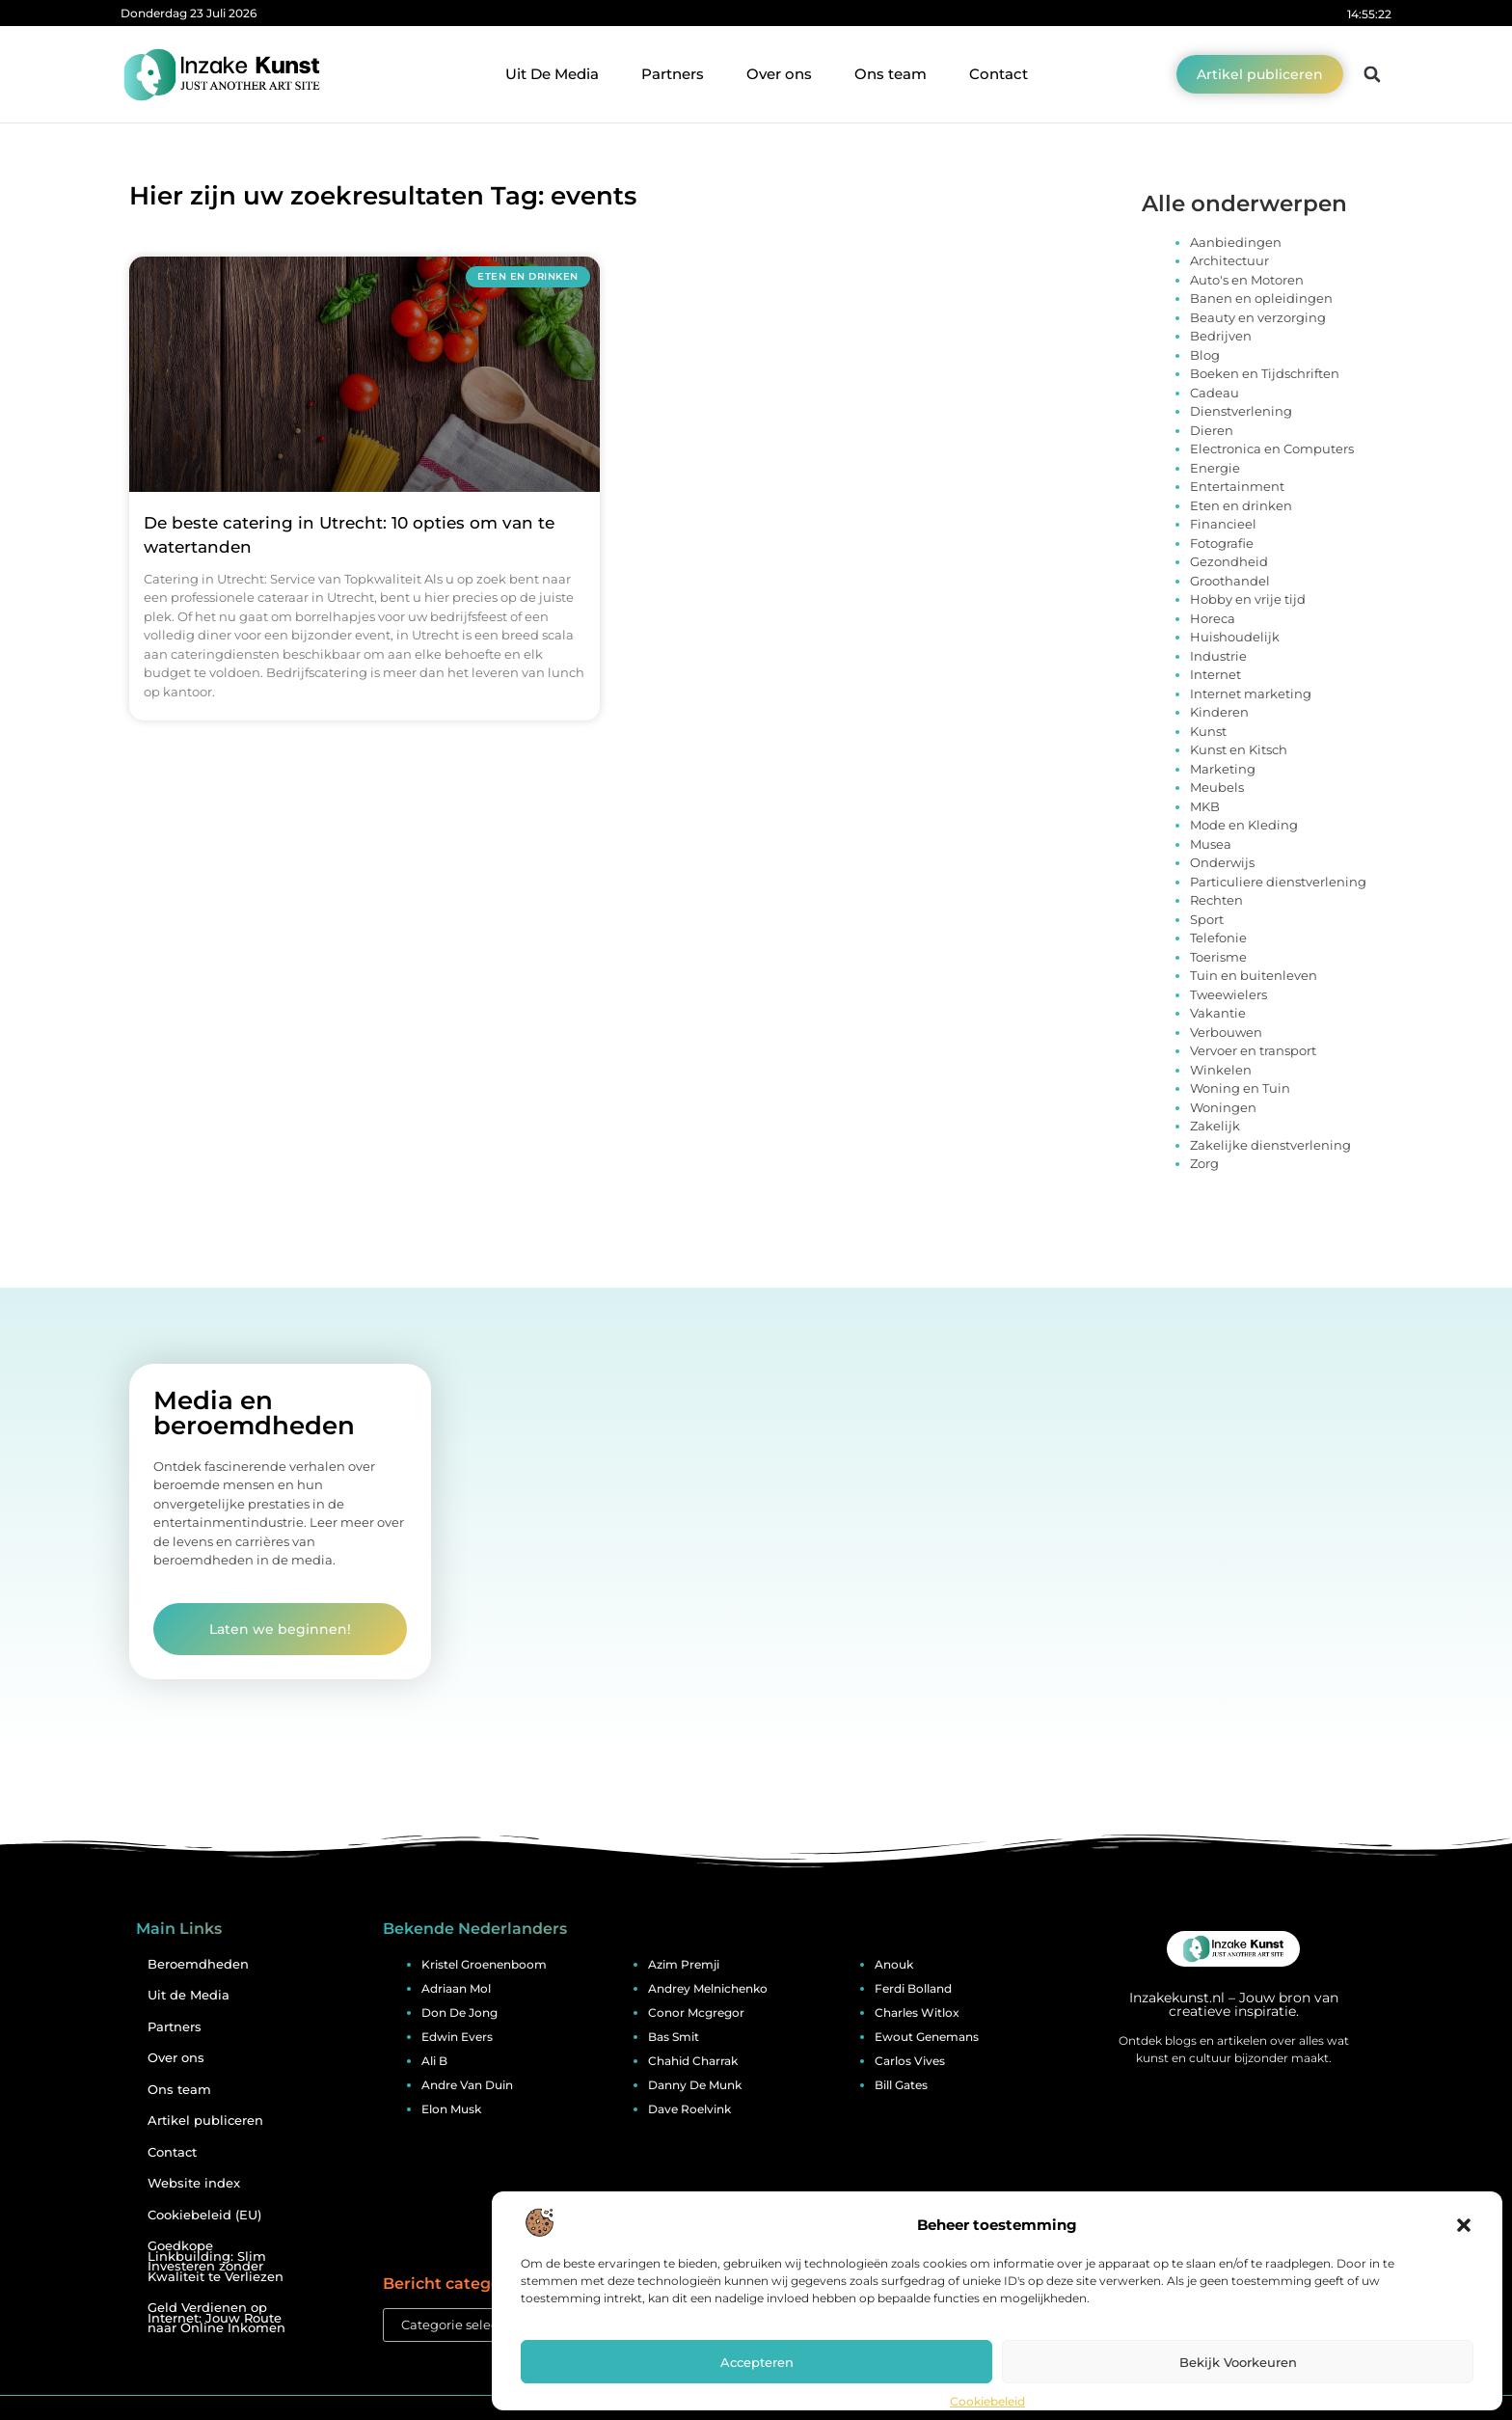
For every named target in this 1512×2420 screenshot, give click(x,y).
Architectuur (1229, 260)
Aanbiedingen (1236, 242)
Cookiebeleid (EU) (204, 2215)
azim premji (683, 1964)
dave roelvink (689, 2109)
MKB (1205, 806)
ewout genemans (927, 2036)
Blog (1205, 355)
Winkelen (1221, 1069)
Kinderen (1219, 712)
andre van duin (467, 2085)
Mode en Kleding (1244, 824)
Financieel (1223, 523)
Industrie (1218, 656)
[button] (1463, 2225)
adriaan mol (456, 1988)
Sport (1207, 919)
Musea (1210, 844)
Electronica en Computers (1272, 448)
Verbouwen (1226, 1032)
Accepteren (757, 2362)
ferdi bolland (913, 1988)
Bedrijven (1221, 335)
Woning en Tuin (1240, 1088)
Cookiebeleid (987, 2401)
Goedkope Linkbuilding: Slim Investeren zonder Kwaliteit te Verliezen (216, 2261)
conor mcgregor (696, 2012)
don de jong (459, 2012)
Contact (998, 74)
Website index (194, 2183)
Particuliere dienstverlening (1278, 881)
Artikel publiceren (205, 2120)
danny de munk (695, 2085)
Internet (1215, 674)
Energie (1215, 468)
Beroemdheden (198, 1964)
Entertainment (1237, 486)
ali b (434, 2060)
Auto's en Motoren (1247, 279)
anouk (894, 1964)
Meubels (1217, 787)
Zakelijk (1215, 1125)
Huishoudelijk (1235, 636)
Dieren (1211, 430)
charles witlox (917, 2012)
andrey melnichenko (708, 1988)
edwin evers (457, 2036)
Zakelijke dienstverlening (1270, 1145)
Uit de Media (189, 1995)
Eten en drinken (1241, 505)
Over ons (779, 74)
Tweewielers (1228, 994)
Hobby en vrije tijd (1248, 599)
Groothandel (1230, 580)
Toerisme (1218, 957)
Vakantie (1218, 1012)
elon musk (451, 2109)
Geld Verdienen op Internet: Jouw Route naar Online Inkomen (216, 2317)
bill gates (901, 2085)
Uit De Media (552, 74)
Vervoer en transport (1253, 1050)
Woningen (1223, 1107)
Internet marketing (1250, 693)
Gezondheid (1229, 561)
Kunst (1208, 731)
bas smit (673, 2036)
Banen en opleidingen (1261, 298)
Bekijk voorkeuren (1238, 2362)
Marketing (1223, 768)
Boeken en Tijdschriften (1264, 373)
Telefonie (1218, 937)
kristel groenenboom (484, 1964)
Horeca (1212, 618)
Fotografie (1222, 543)
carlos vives (910, 2060)
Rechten (1216, 900)
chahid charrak (693, 2060)
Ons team (890, 74)
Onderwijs (1222, 862)
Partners (672, 74)
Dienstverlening (1241, 411)
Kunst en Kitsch (1238, 749)
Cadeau (1214, 392)
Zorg (1204, 1163)
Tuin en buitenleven (1253, 975)
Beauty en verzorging (1258, 317)
